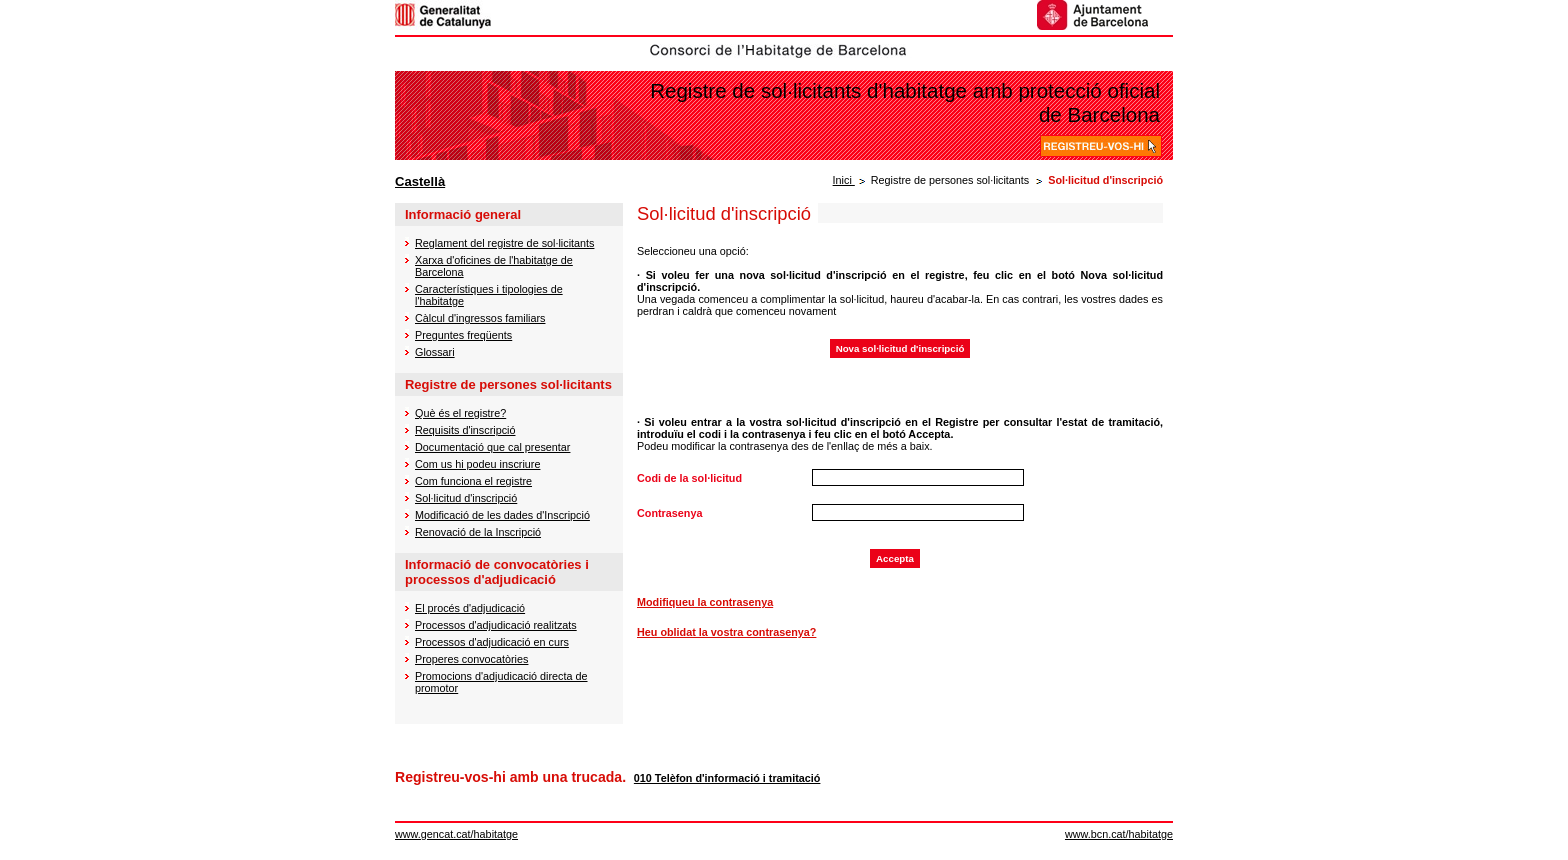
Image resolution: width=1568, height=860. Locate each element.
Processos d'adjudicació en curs (492, 642)
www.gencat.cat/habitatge (456, 834)
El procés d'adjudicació (470, 608)
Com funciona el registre (473, 481)
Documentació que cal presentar (492, 447)
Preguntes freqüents (463, 335)
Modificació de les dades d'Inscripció (502, 515)
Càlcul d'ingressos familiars (480, 318)
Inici (844, 180)
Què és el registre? (460, 413)
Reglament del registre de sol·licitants (504, 243)
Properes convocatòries (471, 659)
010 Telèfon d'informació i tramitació (727, 778)
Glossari (435, 352)
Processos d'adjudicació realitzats (496, 625)
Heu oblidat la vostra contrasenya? (726, 632)
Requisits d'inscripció (465, 430)
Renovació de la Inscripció (478, 532)
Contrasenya (669, 513)
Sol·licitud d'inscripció (466, 498)
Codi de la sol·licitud (689, 478)
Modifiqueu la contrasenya (705, 602)
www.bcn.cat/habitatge (1119, 834)
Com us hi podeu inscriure (477, 464)
